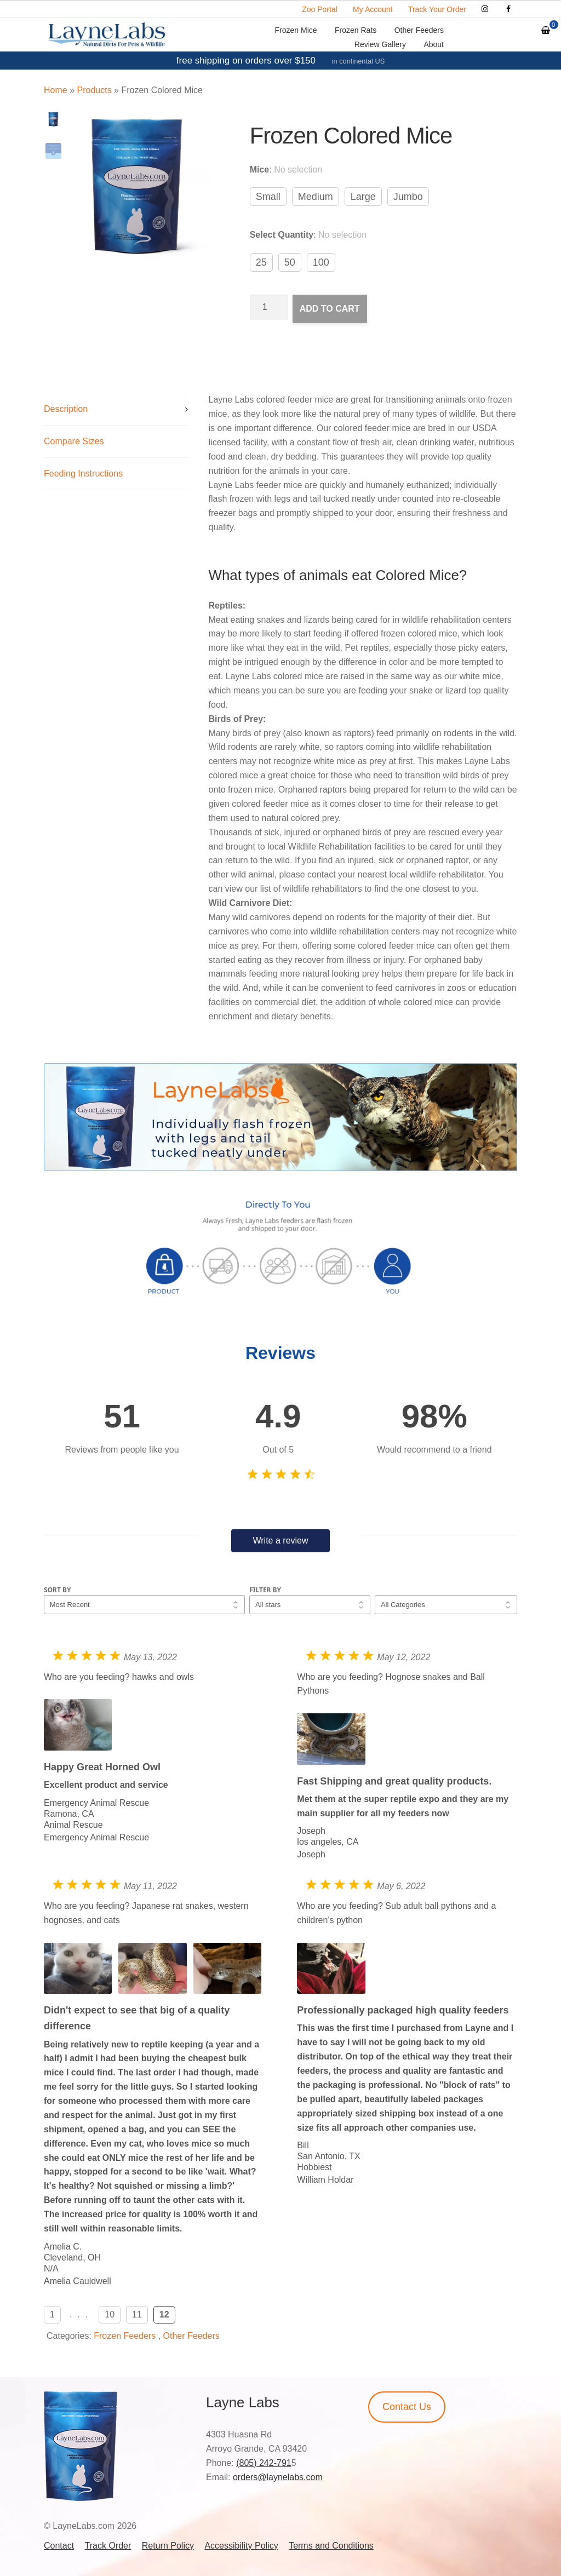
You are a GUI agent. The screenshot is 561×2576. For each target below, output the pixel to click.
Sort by (57, 1589)
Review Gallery (380, 44)
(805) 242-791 (263, 2463)
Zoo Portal (319, 9)
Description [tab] (66, 409)
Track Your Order (437, 9)
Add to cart (330, 308)
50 (289, 262)
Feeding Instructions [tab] (83, 473)
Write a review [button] (280, 1540)
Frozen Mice (296, 30)
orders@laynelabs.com (278, 2477)
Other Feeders (419, 30)
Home (55, 90)
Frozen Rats (355, 30)
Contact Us (406, 2406)
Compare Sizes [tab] (74, 441)
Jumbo (408, 196)
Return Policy (168, 2545)
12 (164, 2314)
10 (110, 2314)
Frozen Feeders (125, 2335)
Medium (315, 196)
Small (268, 196)
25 (261, 262)
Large (363, 196)
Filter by (265, 1589)
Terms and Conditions (331, 2545)
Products (94, 90)
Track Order (108, 2545)
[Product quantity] (269, 307)
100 (321, 262)
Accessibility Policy (241, 2545)
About (433, 44)
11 (137, 2314)
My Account (372, 9)
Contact (59, 2545)
